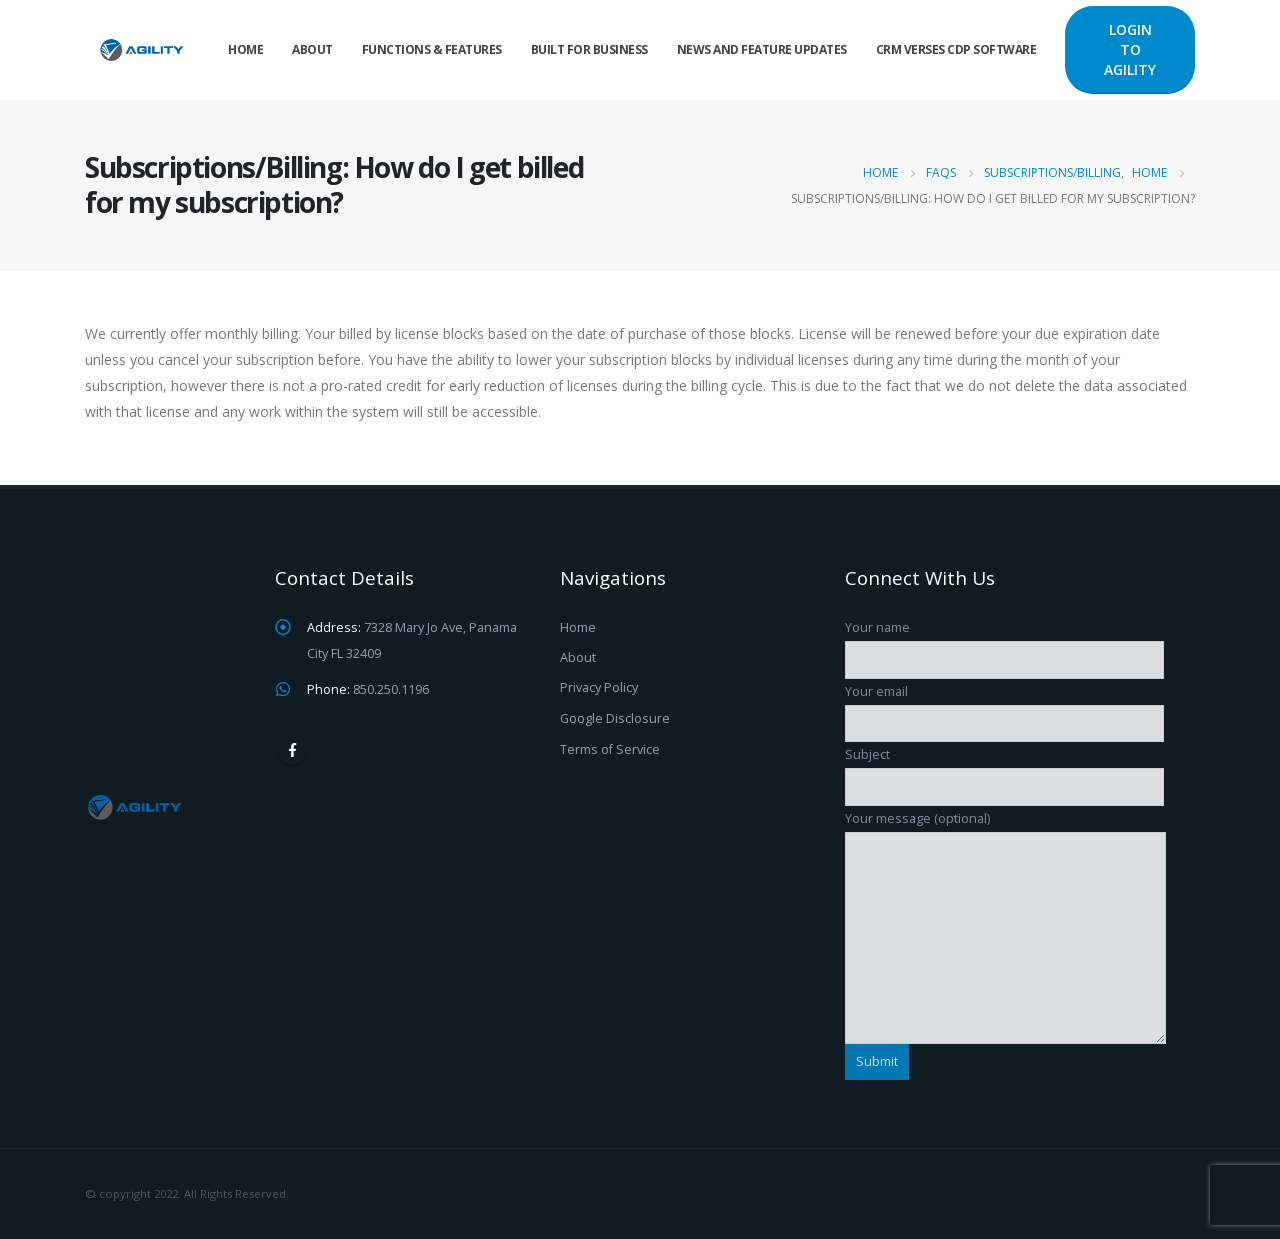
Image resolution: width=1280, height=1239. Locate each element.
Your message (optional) (1005, 877)
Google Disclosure (615, 718)
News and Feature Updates (762, 49)
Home (245, 49)
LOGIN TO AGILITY (1130, 49)
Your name (1004, 643)
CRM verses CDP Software (956, 49)
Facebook (292, 750)
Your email (1004, 707)
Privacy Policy (599, 687)
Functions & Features (432, 49)
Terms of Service (610, 749)
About (312, 49)
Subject (1004, 770)
